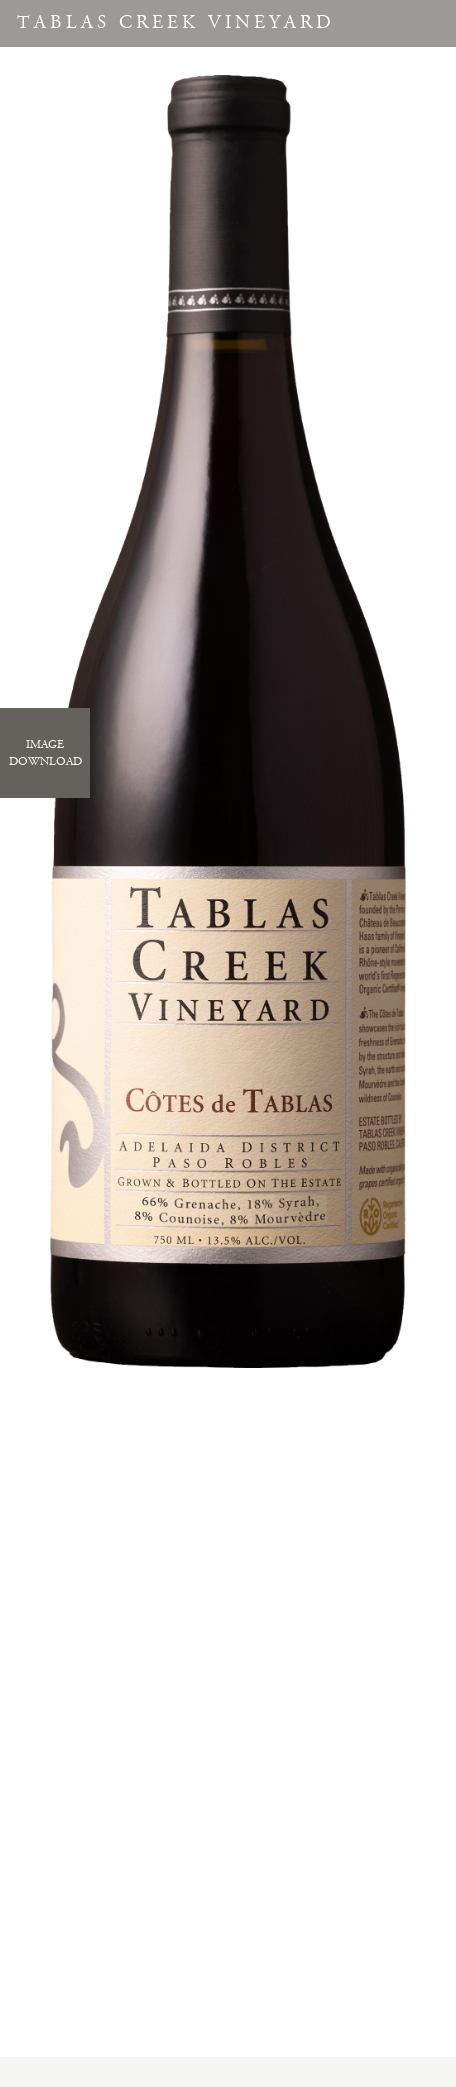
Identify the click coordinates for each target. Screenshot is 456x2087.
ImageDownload (45, 753)
